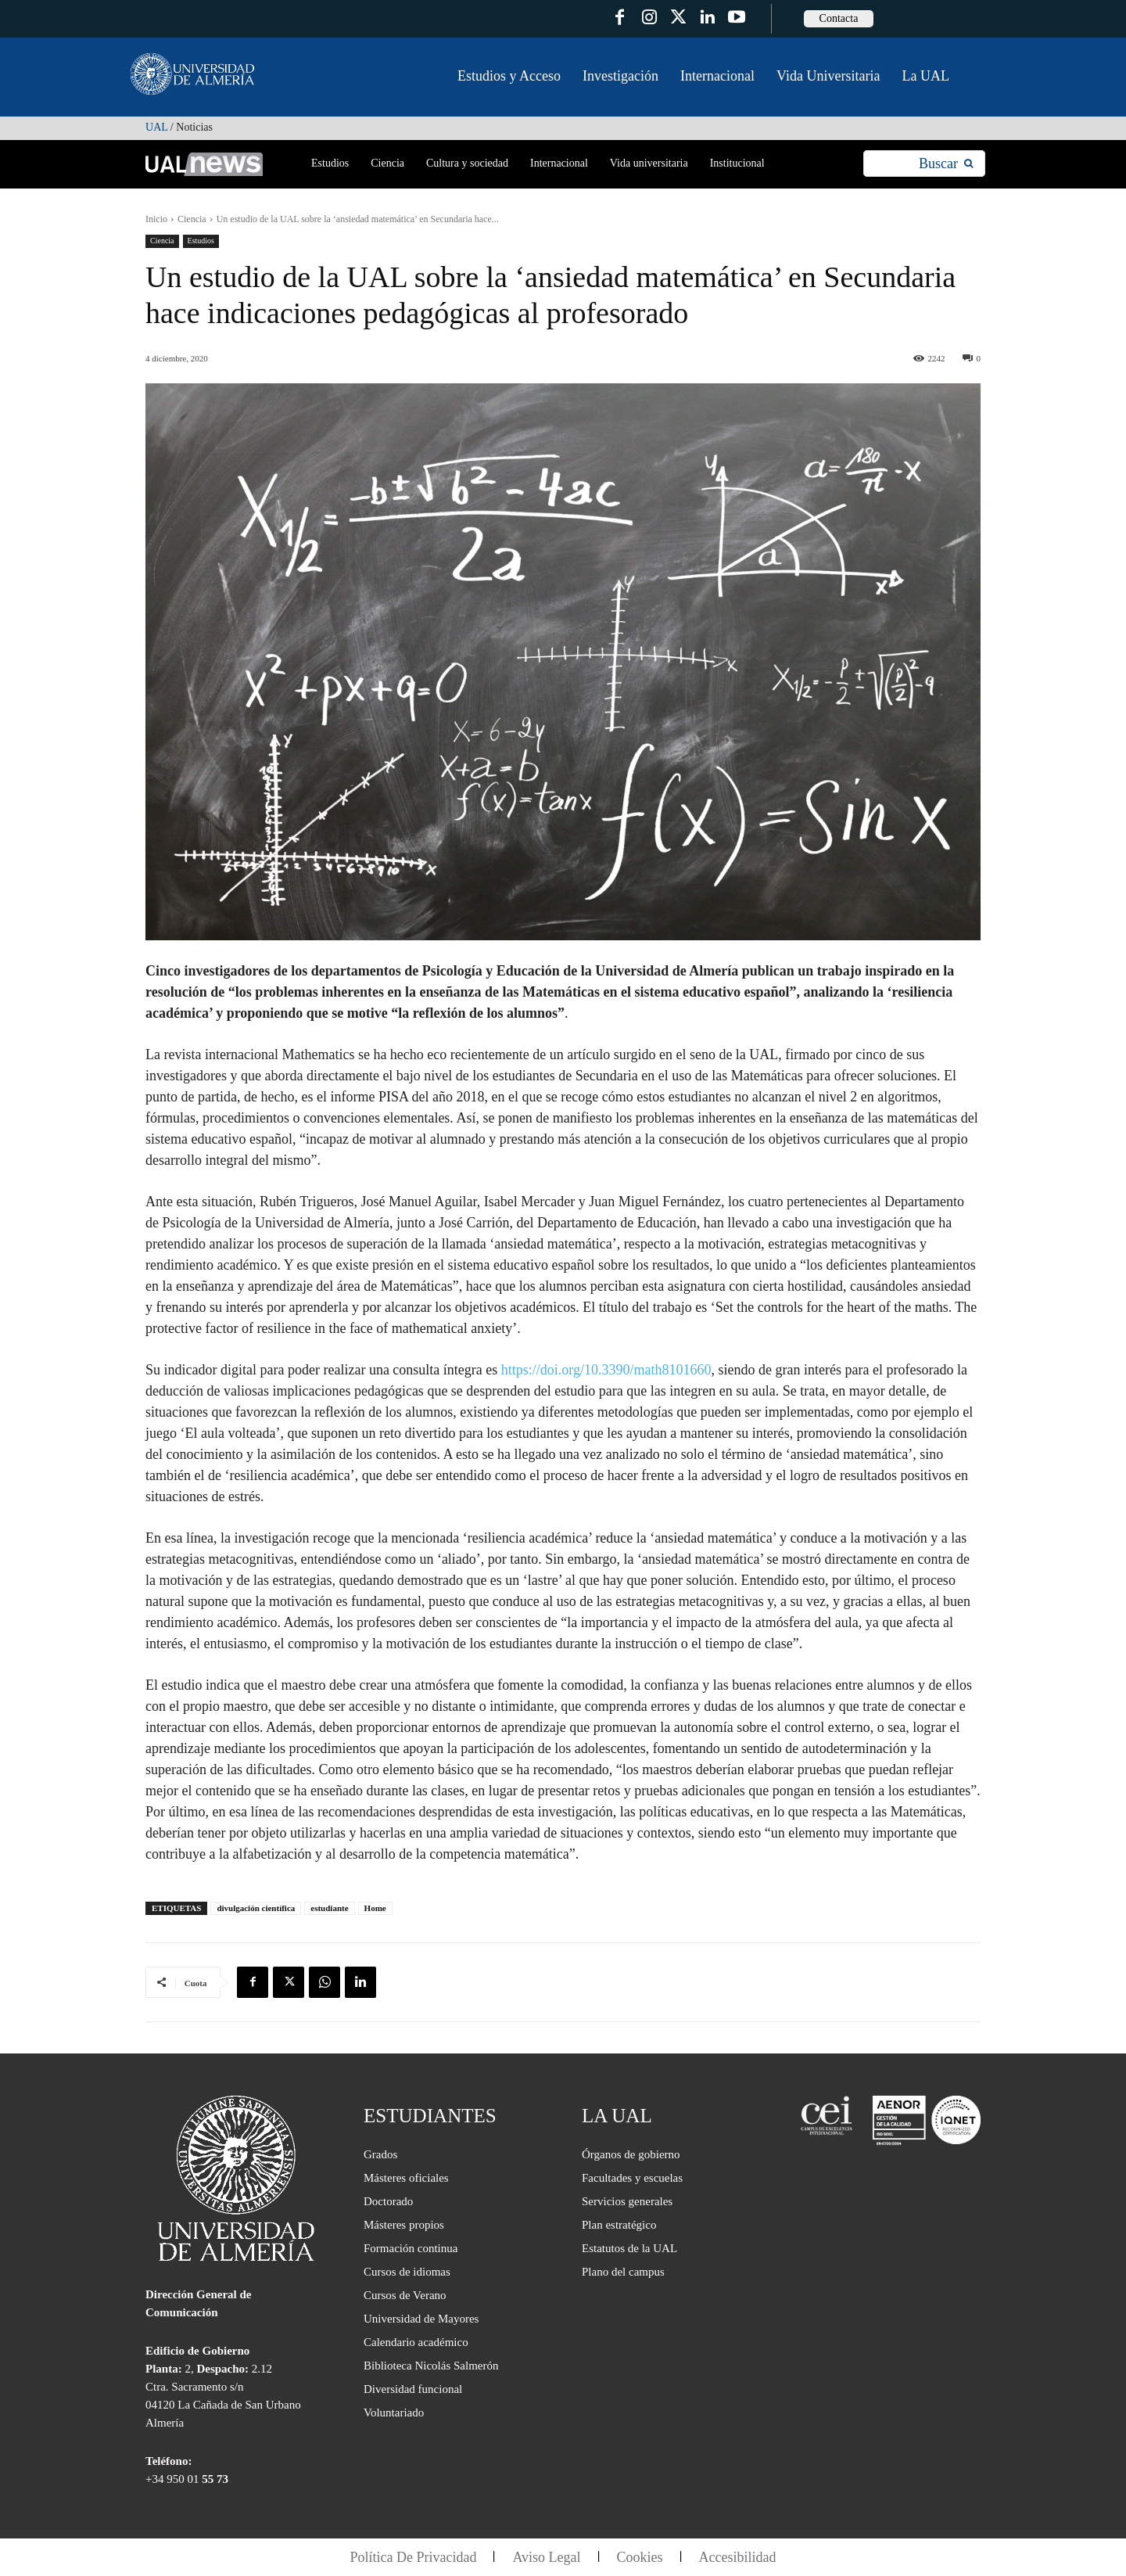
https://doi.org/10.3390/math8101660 (606, 1370)
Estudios (201, 241)
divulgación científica (256, 1908)
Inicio (156, 219)
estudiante (329, 1908)
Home (375, 1908)
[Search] (945, 164)
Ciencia (192, 219)
